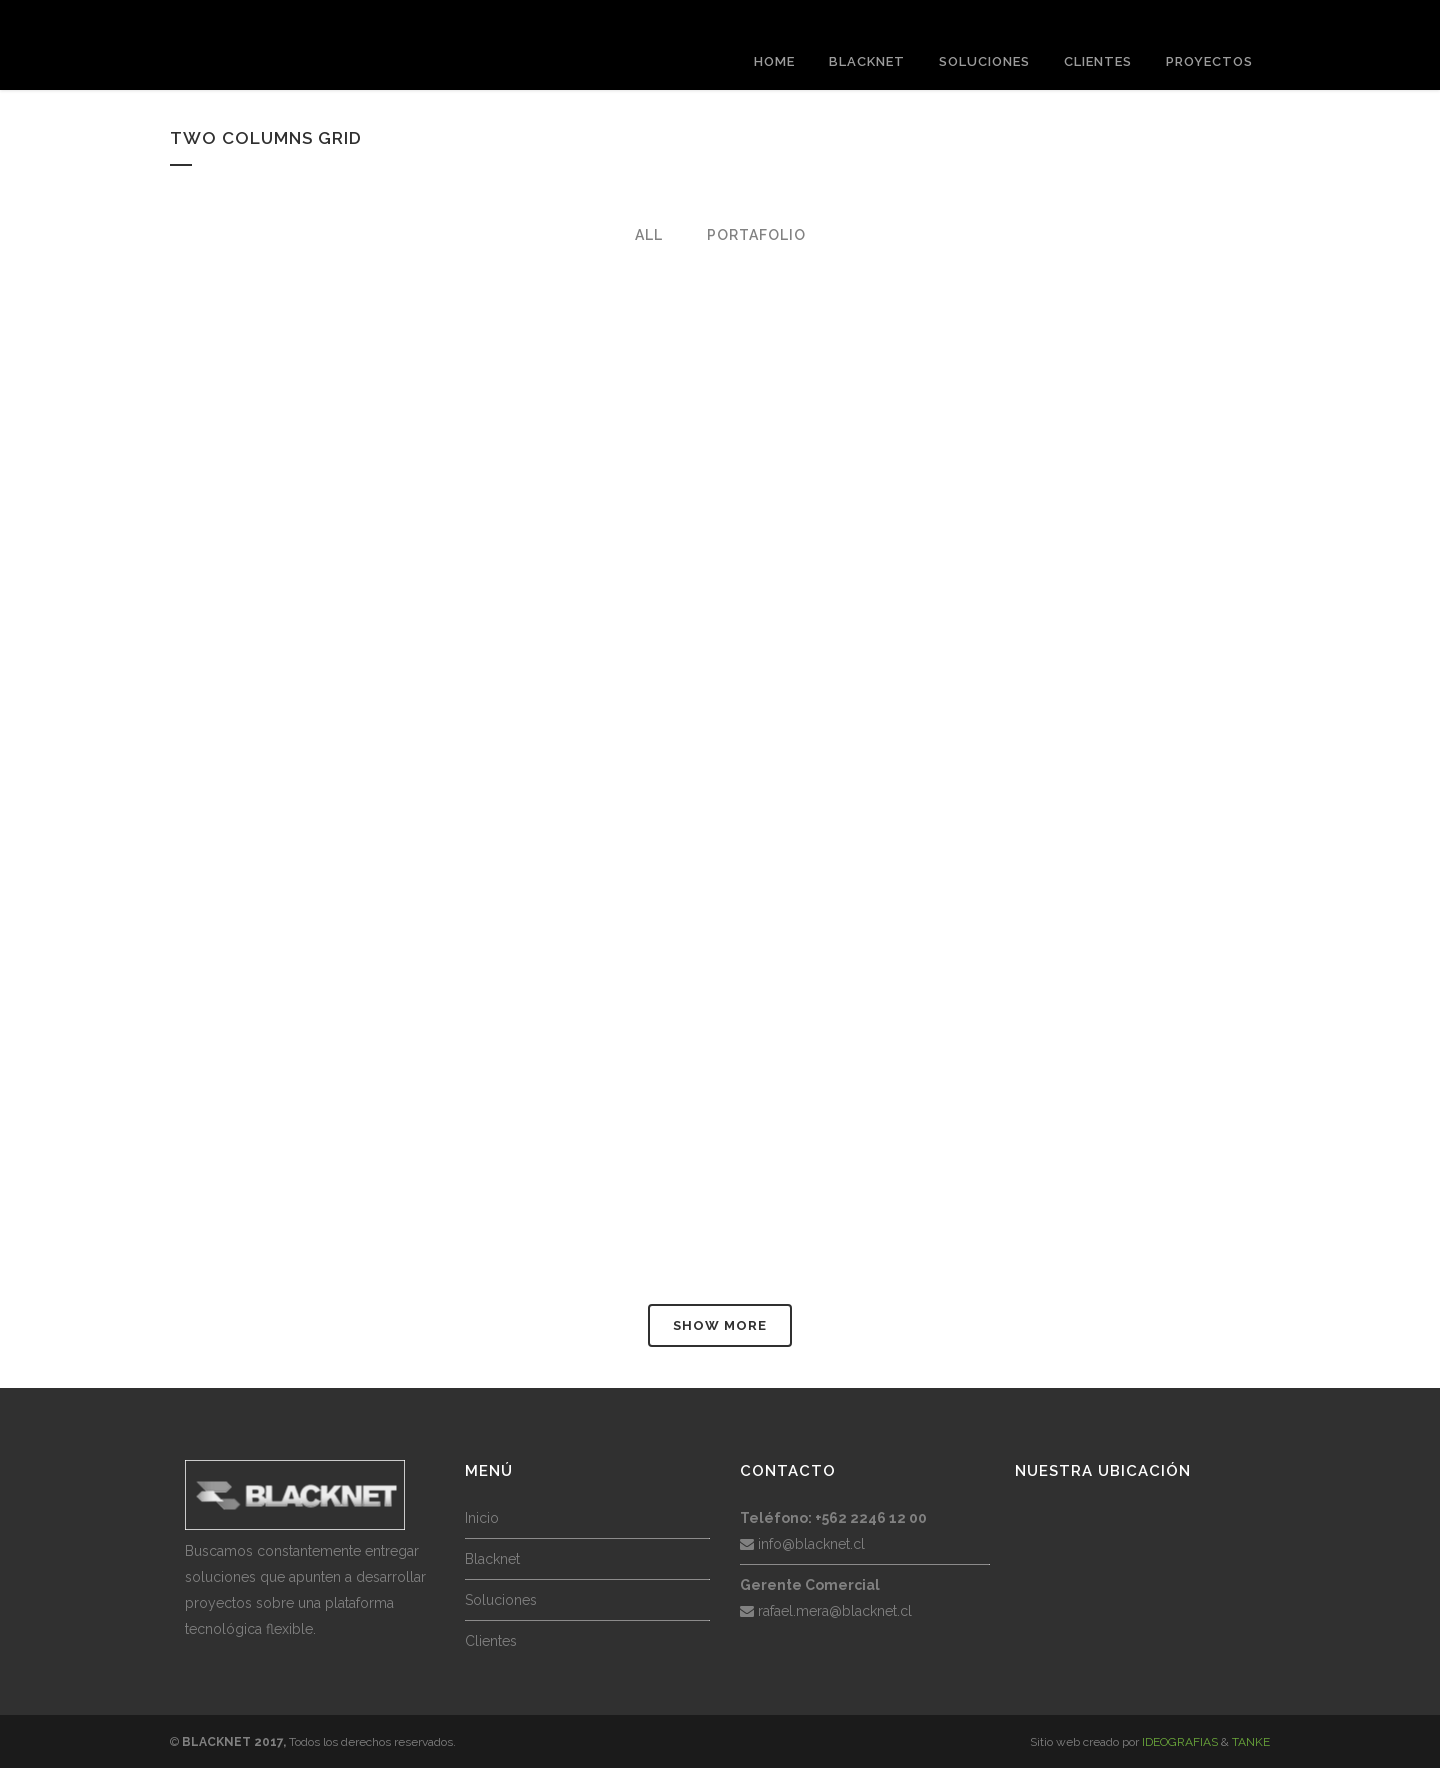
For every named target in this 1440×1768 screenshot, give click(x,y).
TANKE (1251, 1742)
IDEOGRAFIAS (1180, 1742)
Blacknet (492, 1559)
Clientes (491, 1641)
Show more (720, 1325)
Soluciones (501, 1600)
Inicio (482, 1518)
